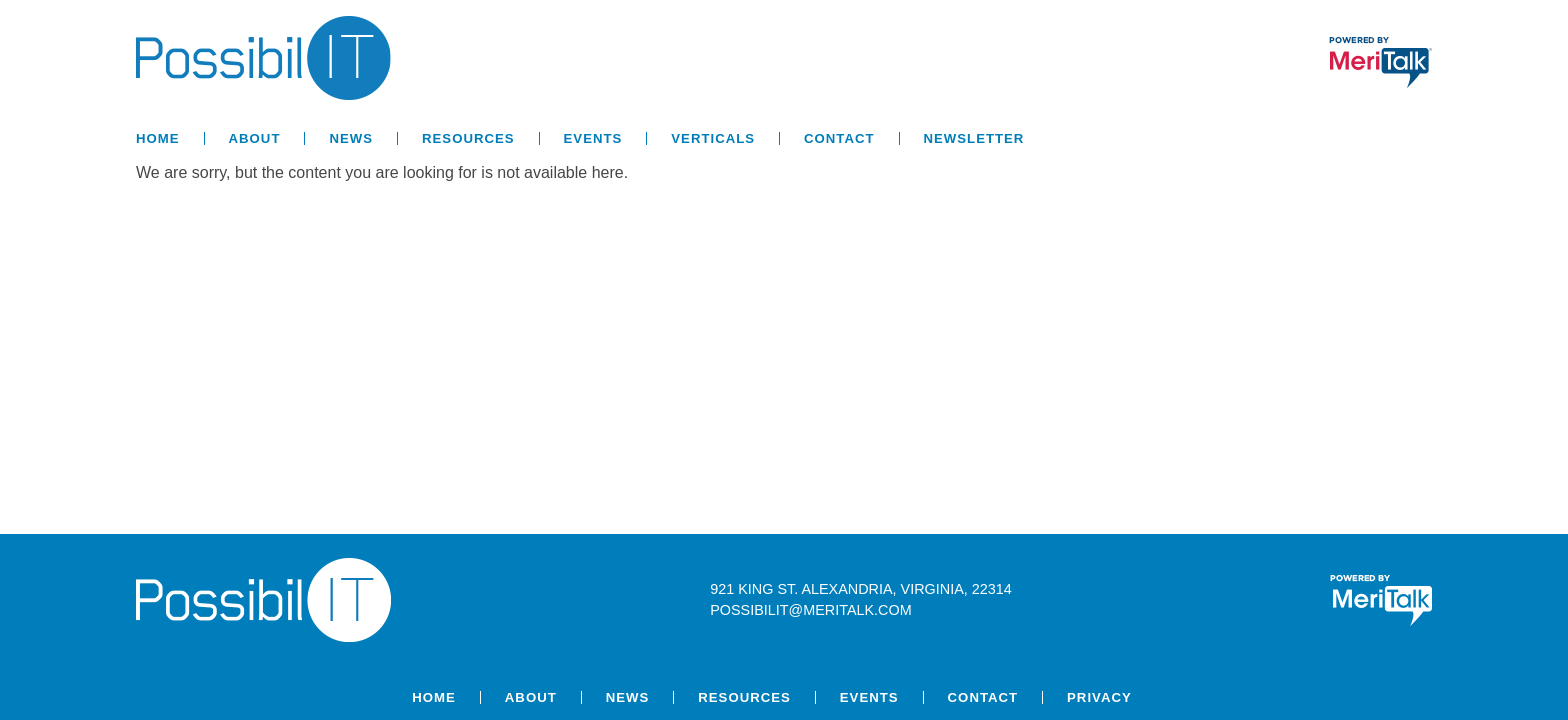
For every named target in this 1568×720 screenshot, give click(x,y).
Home (158, 138)
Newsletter (974, 138)
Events (593, 138)
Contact (839, 138)
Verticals (713, 138)
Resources (468, 138)
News (351, 138)
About (255, 138)
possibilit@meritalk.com (810, 610)
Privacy (1099, 697)
